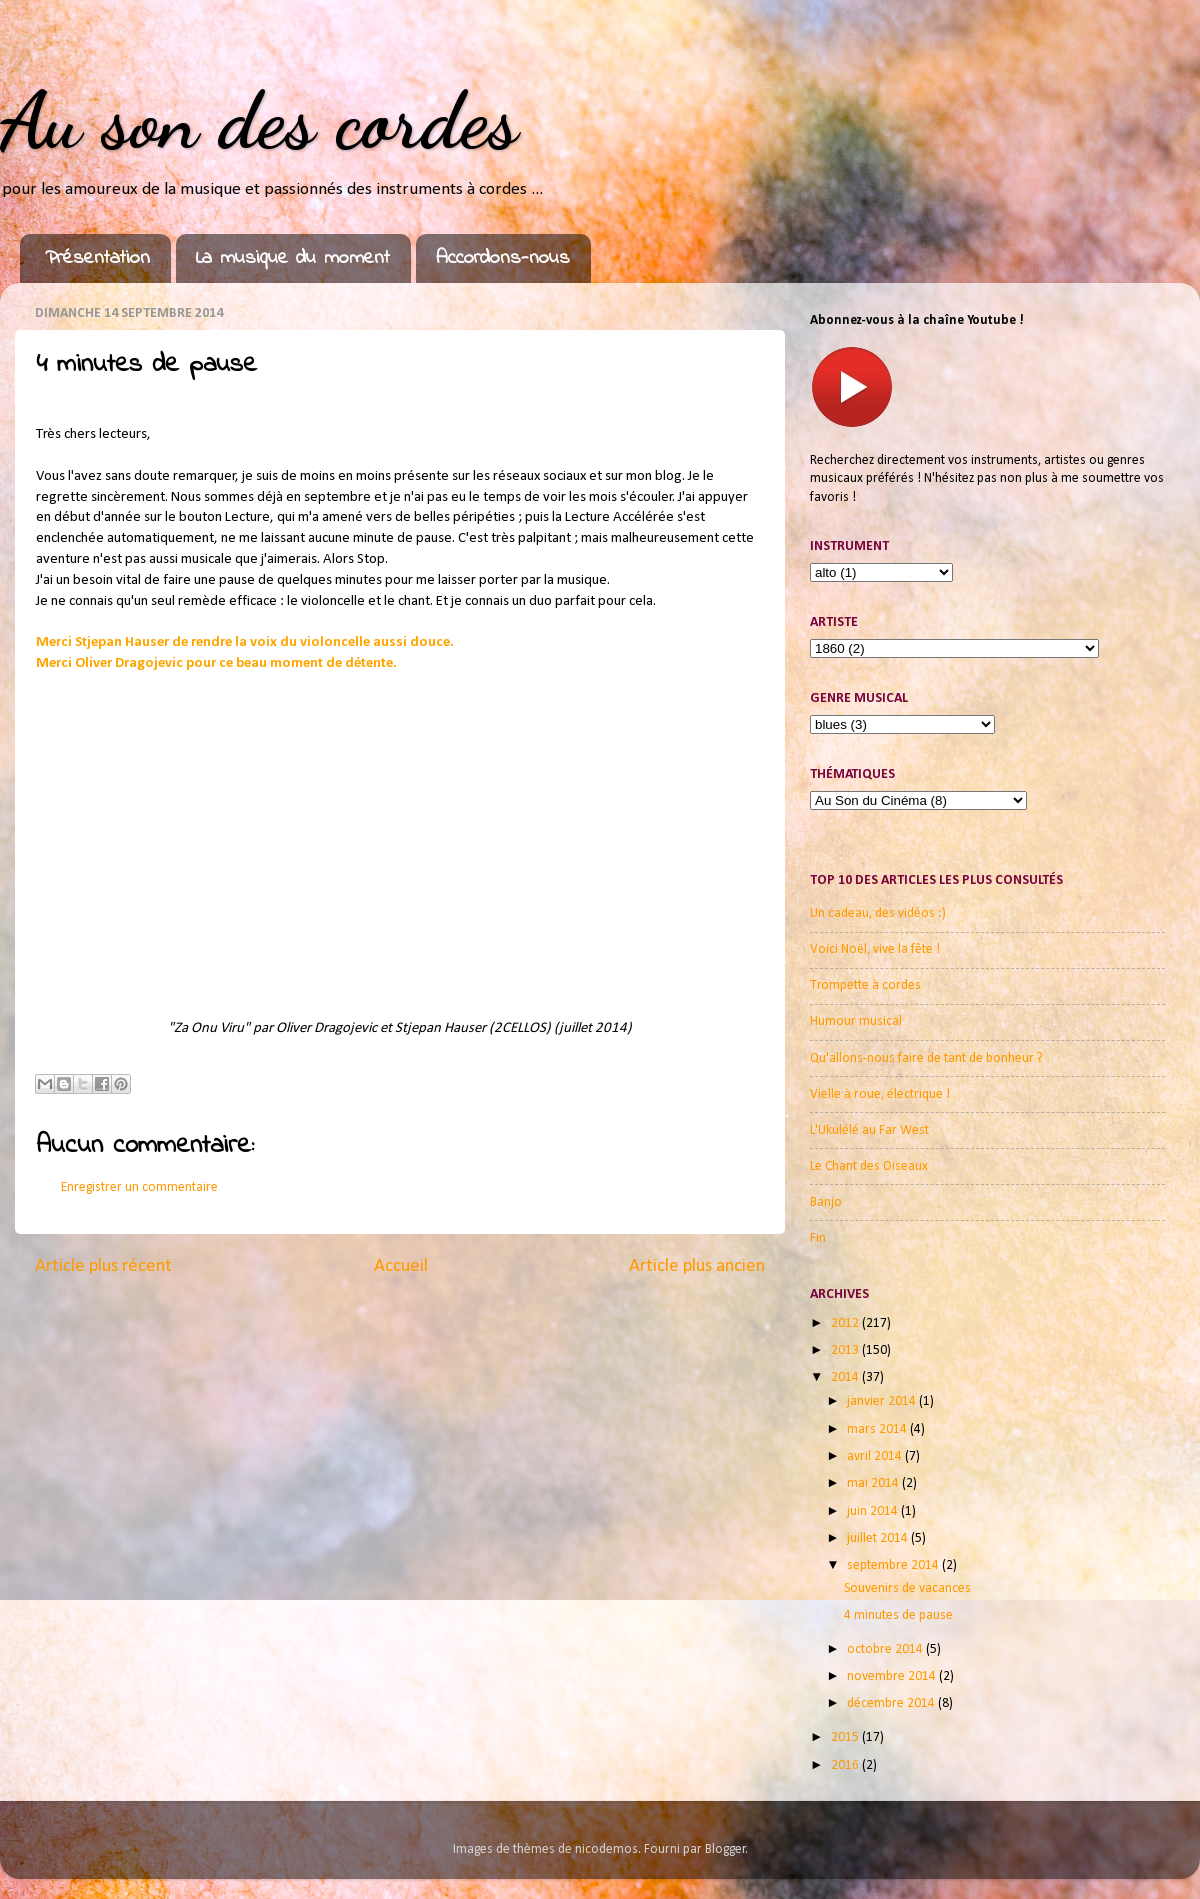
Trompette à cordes (865, 985)
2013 (846, 1350)
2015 (846, 1737)
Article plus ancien (697, 1266)
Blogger (725, 1849)
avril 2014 (876, 1456)
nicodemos (606, 1849)
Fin (818, 1238)
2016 (846, 1765)
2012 (846, 1323)
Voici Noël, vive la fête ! (875, 949)
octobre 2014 (886, 1649)
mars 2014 (878, 1429)
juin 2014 (874, 1511)
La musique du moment (293, 258)
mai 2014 (874, 1483)
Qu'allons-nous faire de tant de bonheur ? (926, 1058)
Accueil (401, 1266)
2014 (846, 1377)
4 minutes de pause (898, 1615)
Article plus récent (103, 1266)
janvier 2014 (883, 1401)
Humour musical (856, 1021)
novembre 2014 (893, 1676)
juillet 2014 (879, 1538)
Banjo (826, 1202)
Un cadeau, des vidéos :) (878, 913)
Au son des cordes (259, 120)
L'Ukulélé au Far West (869, 1130)
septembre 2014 (894, 1565)
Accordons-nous (503, 258)
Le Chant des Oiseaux (869, 1166)
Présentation (97, 258)
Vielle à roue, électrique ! (880, 1094)
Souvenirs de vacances (907, 1588)
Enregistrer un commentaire (139, 1187)
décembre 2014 (892, 1703)
